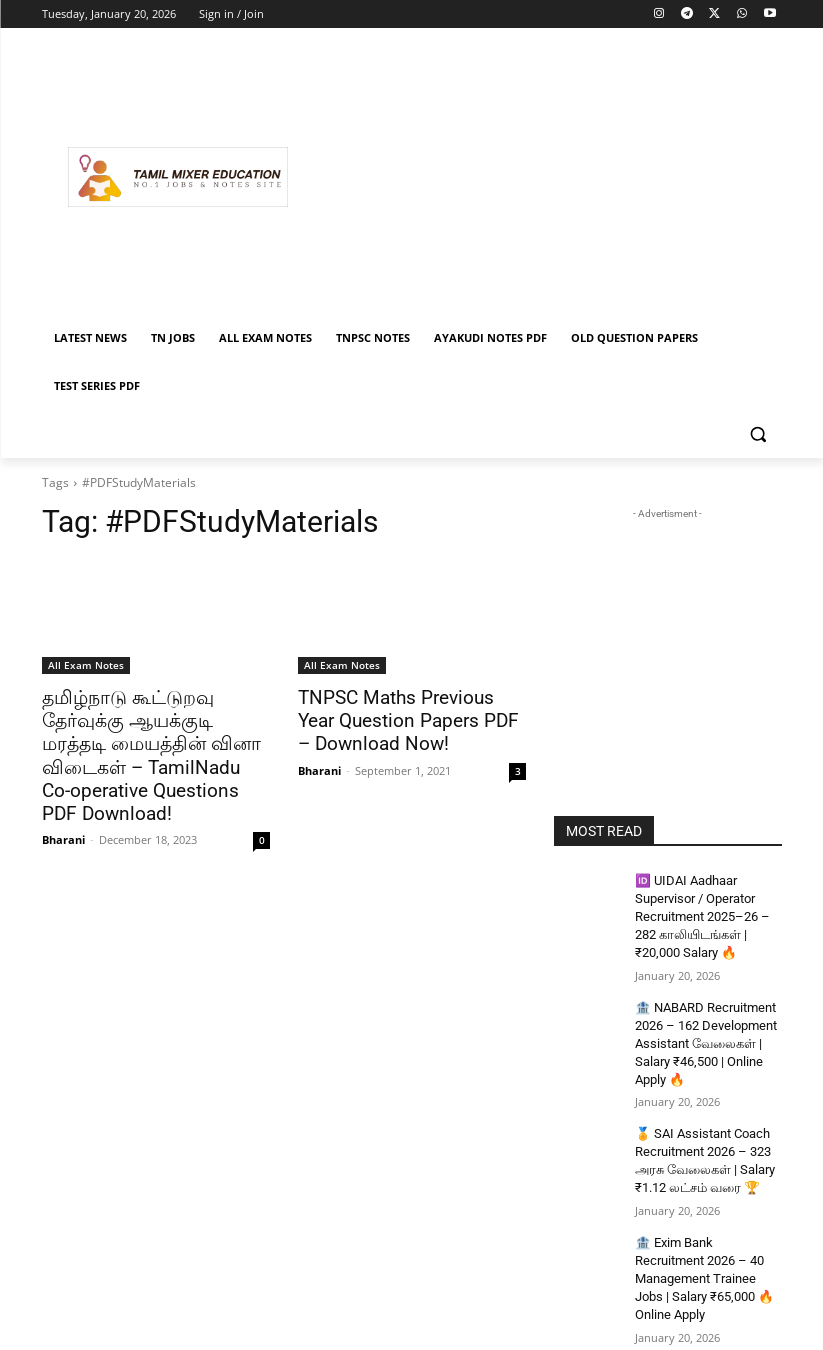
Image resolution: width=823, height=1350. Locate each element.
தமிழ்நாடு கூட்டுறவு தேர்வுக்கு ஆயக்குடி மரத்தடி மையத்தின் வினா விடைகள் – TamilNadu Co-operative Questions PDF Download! (156, 742)
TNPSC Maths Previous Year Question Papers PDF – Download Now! (404, 720)
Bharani (63, 810)
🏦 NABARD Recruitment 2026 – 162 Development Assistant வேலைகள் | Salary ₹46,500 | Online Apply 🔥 (703, 1034)
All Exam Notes (86, 665)
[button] (758, 434)
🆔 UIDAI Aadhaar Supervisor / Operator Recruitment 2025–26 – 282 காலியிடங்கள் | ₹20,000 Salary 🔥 (699, 913)
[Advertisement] (548, 177)
